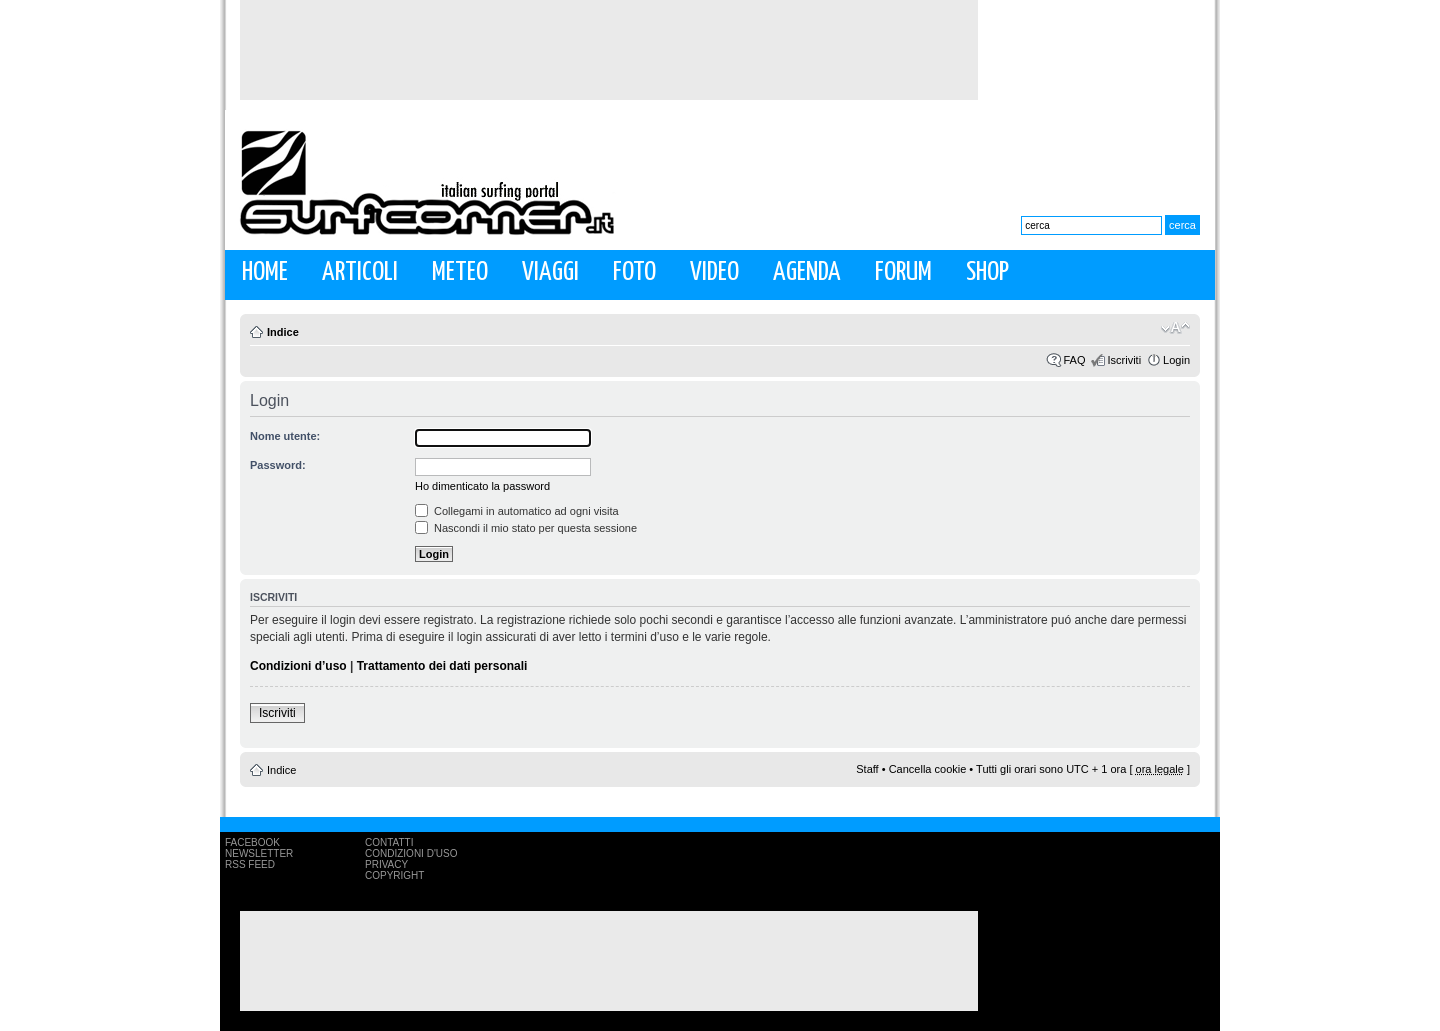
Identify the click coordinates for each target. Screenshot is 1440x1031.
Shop (987, 272)
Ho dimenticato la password (482, 486)
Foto (634, 272)
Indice (283, 332)
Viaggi (550, 272)
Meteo (460, 272)
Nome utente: (285, 436)
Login (1176, 360)
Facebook (252, 842)
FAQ (1074, 360)
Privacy (386, 864)
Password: (278, 465)
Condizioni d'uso (411, 853)
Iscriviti (1124, 360)
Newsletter (259, 853)
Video (714, 272)
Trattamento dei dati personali (442, 666)
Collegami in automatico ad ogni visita (517, 511)
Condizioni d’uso (298, 666)
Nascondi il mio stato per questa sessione (526, 528)
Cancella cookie (928, 769)
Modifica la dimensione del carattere (1175, 328)
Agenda (807, 272)
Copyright (394, 875)
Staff (867, 769)
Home (265, 272)
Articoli (360, 272)
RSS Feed (250, 864)
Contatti (389, 842)
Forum (903, 272)
